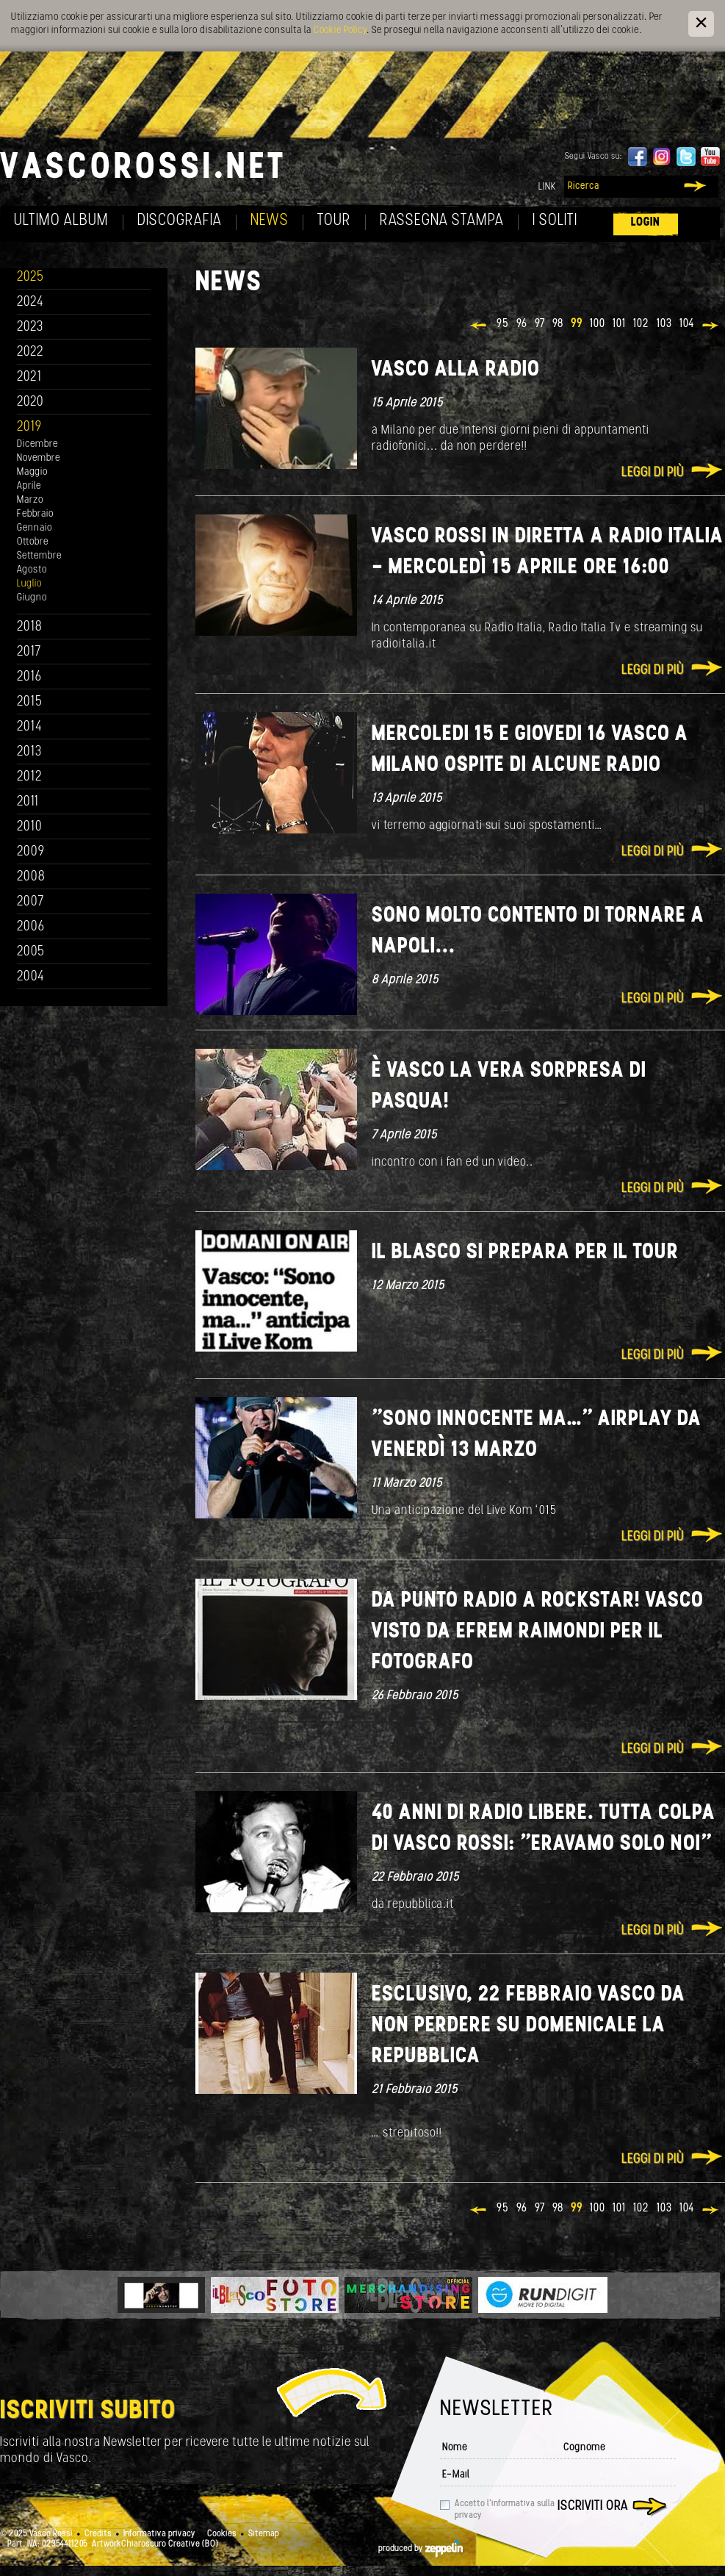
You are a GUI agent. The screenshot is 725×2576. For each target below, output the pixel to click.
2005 (31, 952)
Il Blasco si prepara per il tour (525, 1252)
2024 (30, 302)
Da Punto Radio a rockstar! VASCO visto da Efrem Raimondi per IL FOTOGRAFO (538, 1632)
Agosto (32, 569)
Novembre (38, 458)
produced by (420, 2549)
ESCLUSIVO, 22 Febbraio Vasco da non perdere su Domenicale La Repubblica (528, 2026)
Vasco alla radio (456, 370)
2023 (30, 327)
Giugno (32, 597)
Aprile (29, 486)
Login (645, 222)
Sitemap (263, 2534)
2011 (28, 802)
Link (547, 187)
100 (597, 324)
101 (619, 324)
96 (521, 324)
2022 (30, 352)
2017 (29, 652)
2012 (30, 777)
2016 (29, 677)
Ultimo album (61, 220)
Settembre (39, 556)
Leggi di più (652, 473)
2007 (30, 902)
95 (503, 324)
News (269, 220)
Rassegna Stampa (442, 220)
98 (557, 324)
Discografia (179, 220)
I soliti (555, 220)
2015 (30, 702)
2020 (30, 402)
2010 (30, 827)
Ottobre (32, 542)
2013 (29, 752)
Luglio (29, 583)
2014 (30, 727)
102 (641, 324)
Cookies (222, 2534)
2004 (31, 977)
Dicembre (37, 444)
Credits (98, 2534)
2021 (29, 377)
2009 (31, 852)
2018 (30, 627)
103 (664, 324)
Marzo (30, 500)
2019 (29, 427)
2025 (30, 277)
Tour (334, 220)
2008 (31, 877)
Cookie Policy (340, 30)
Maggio (32, 472)
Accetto (505, 2510)
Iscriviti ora (593, 2507)
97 (540, 324)
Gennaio (34, 528)
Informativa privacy (159, 2534)
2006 (31, 927)
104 (686, 324)
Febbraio (35, 514)
